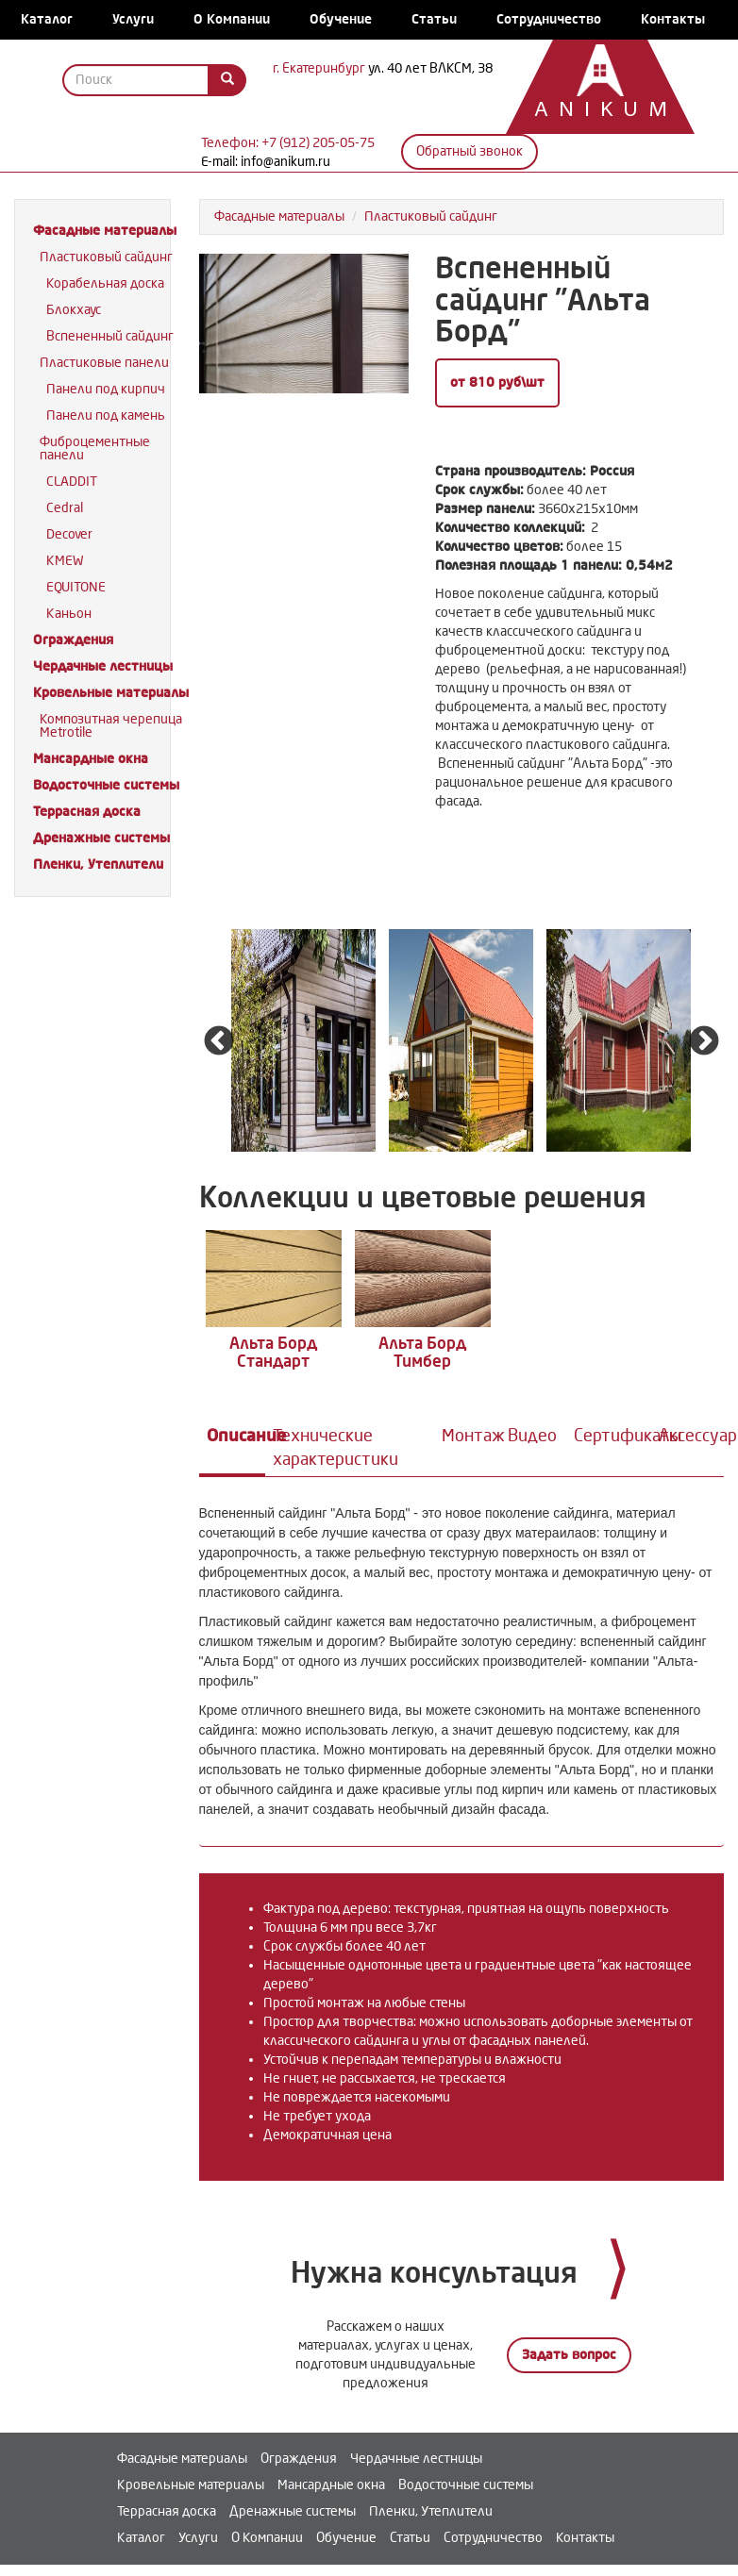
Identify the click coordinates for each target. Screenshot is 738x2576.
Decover (69, 534)
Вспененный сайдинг (110, 336)
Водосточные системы (106, 785)
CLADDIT (71, 481)
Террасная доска (87, 812)
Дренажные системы (101, 838)
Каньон (69, 614)
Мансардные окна (90, 759)
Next (704, 1042)
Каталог (47, 19)
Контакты (673, 19)
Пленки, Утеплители (98, 864)
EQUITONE (76, 587)
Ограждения (73, 640)
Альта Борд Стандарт (265, 1339)
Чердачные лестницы (103, 666)
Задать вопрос (569, 2342)
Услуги (133, 19)
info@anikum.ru (285, 162)
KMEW (65, 561)
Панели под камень (105, 415)
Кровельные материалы (111, 693)
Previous (219, 1042)
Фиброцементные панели (95, 448)
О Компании (231, 19)
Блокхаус (73, 310)
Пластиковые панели (104, 363)
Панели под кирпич (105, 389)
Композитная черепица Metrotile (111, 726)
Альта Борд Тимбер (396, 1339)
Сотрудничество (548, 19)
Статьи (434, 19)
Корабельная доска (105, 283)
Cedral (64, 508)
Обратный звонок (469, 151)
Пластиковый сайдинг (106, 257)
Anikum (590, 111)
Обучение (341, 19)
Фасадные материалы (104, 231)
